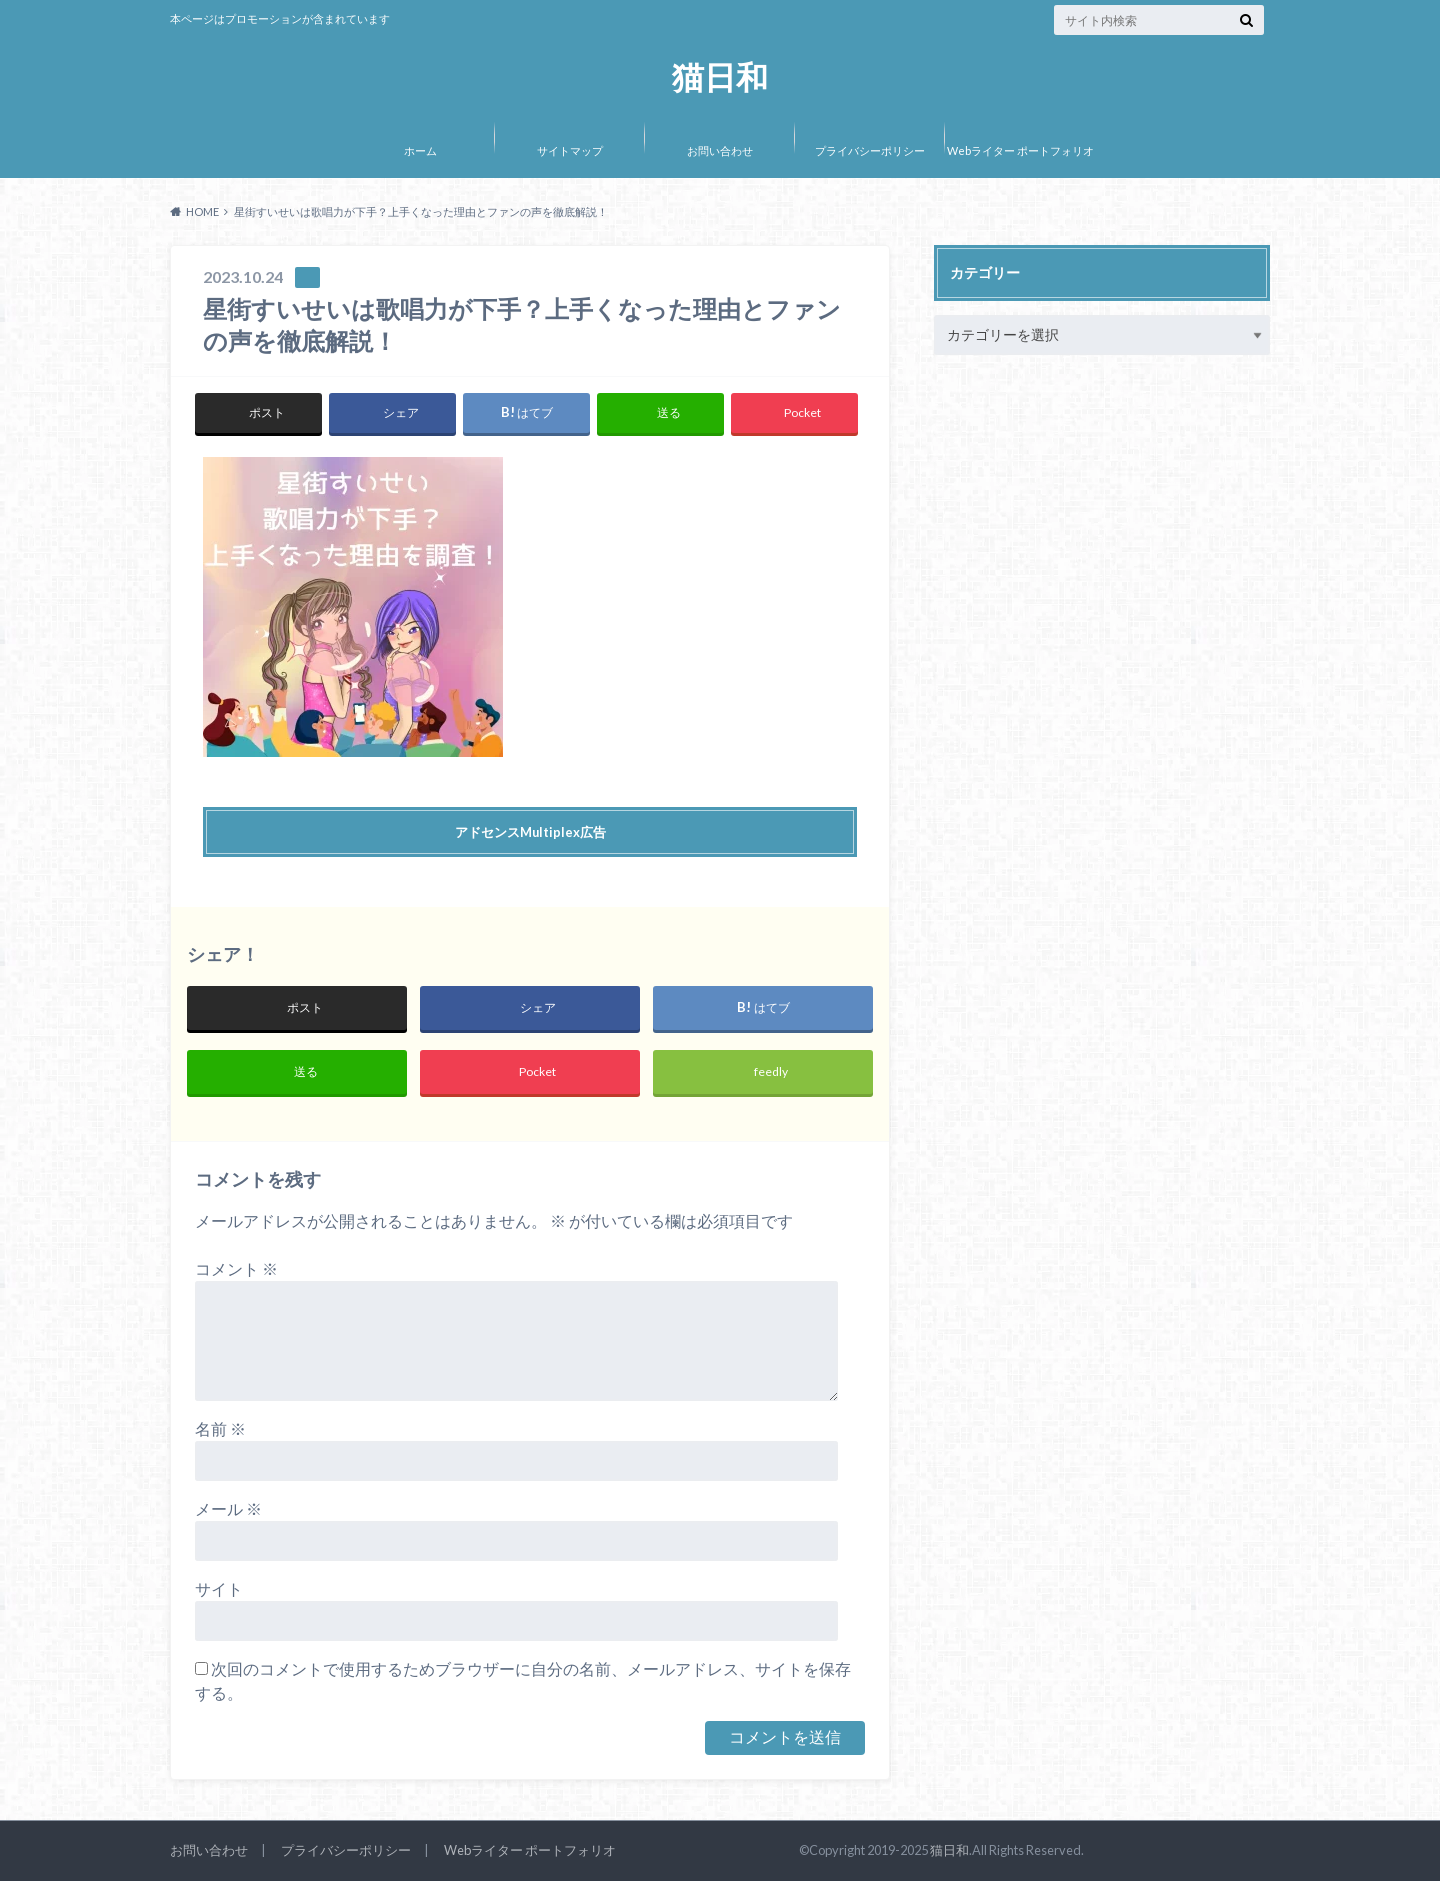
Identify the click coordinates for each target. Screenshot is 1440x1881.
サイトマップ (570, 150)
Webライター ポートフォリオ (1020, 150)
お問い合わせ (720, 150)
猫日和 (720, 77)
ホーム (420, 150)
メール (228, 1508)
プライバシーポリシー (870, 150)
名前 (220, 1428)
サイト (219, 1588)
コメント (236, 1268)
